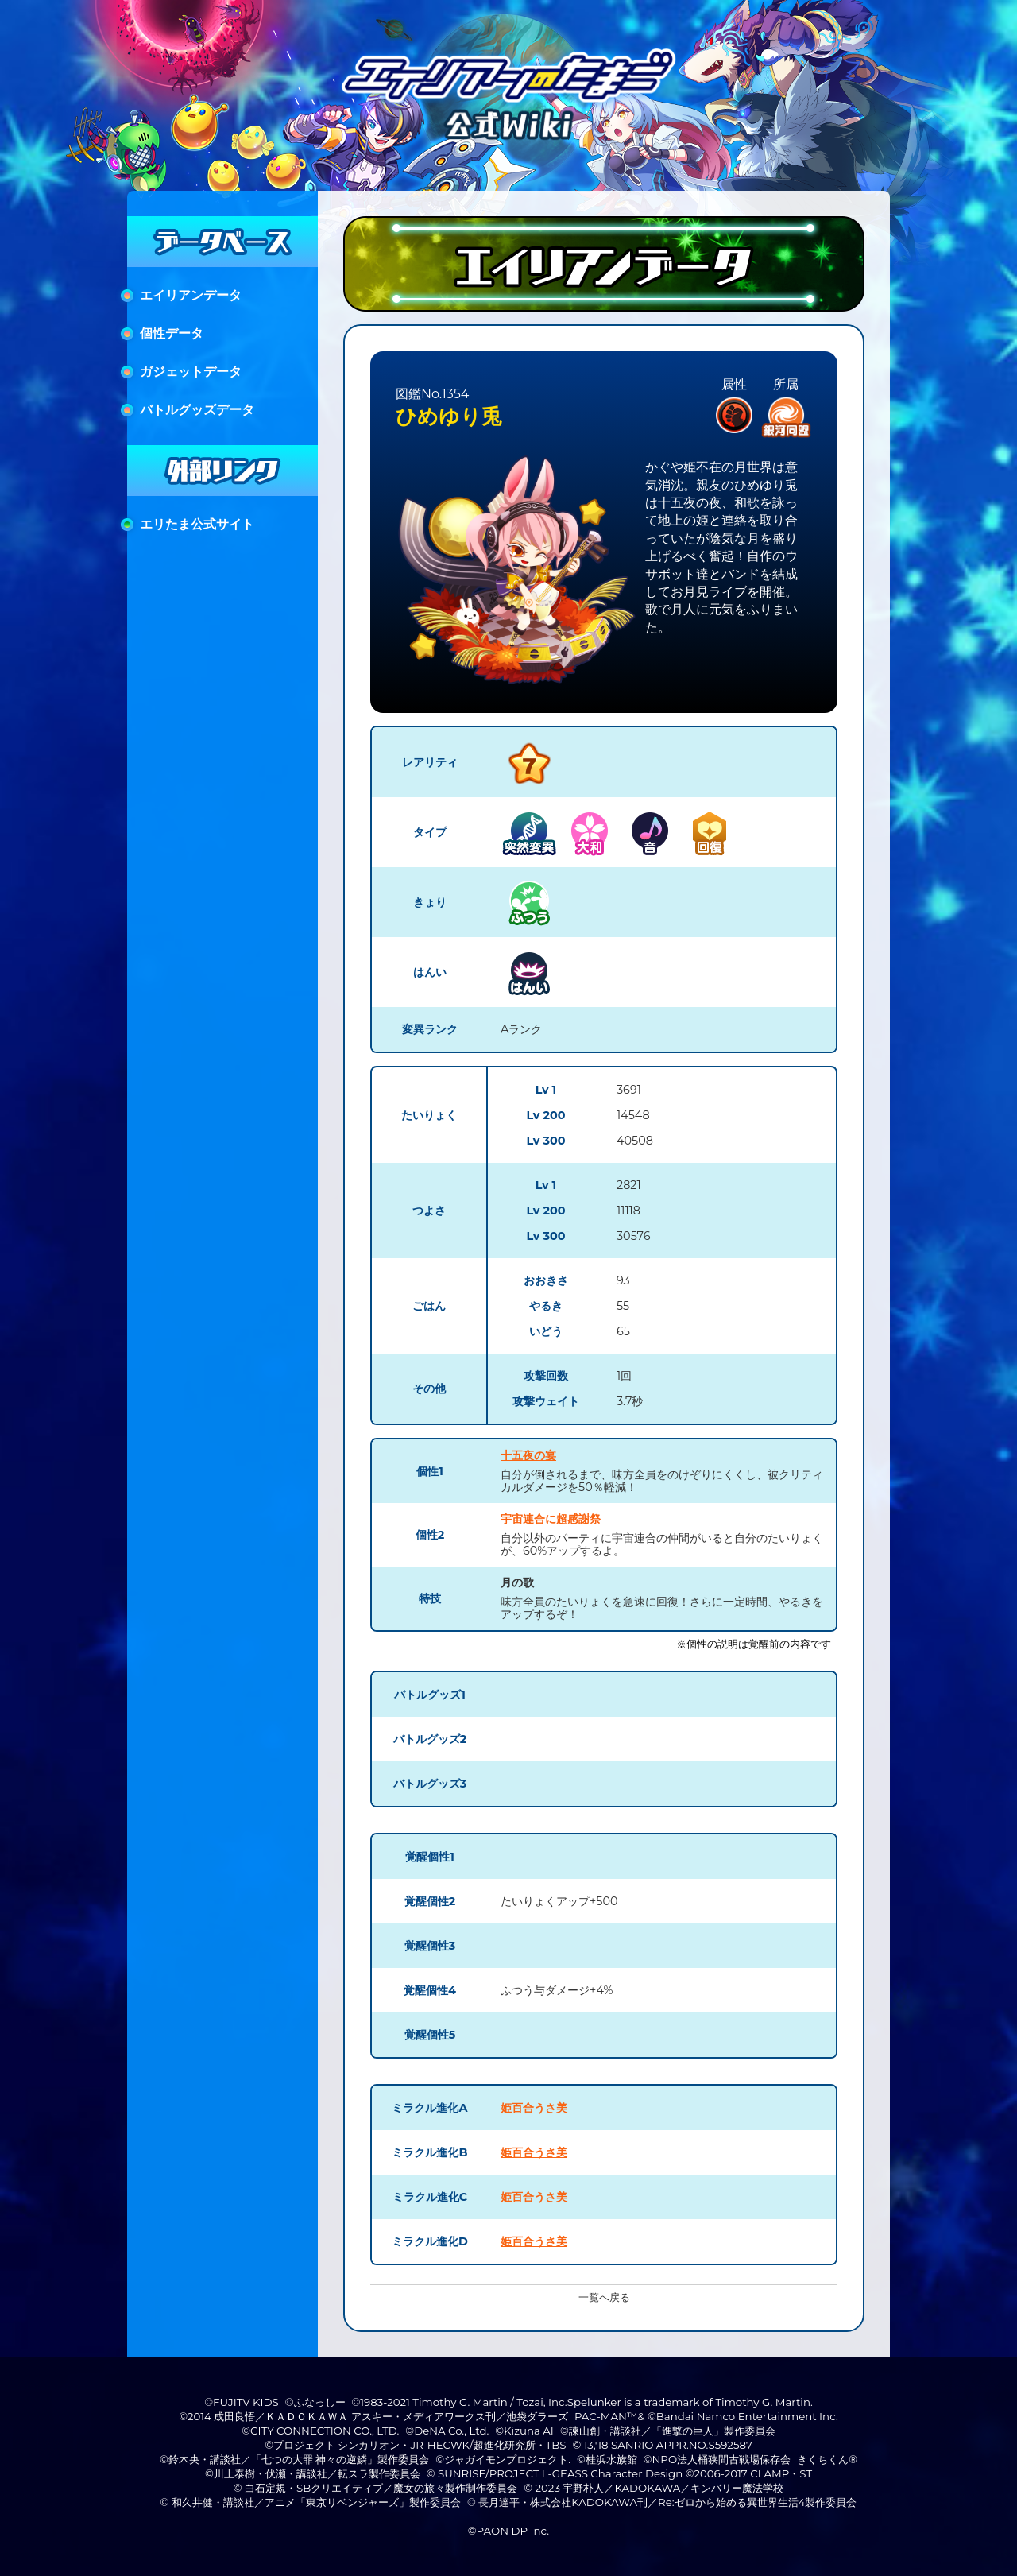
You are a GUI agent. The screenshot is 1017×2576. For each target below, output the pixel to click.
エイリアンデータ (191, 295)
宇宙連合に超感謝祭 (551, 1519)
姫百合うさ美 (534, 2108)
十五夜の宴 (528, 1455)
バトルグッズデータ (197, 409)
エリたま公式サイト (197, 524)
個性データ (171, 333)
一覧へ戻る (604, 2297)
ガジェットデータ (191, 371)
